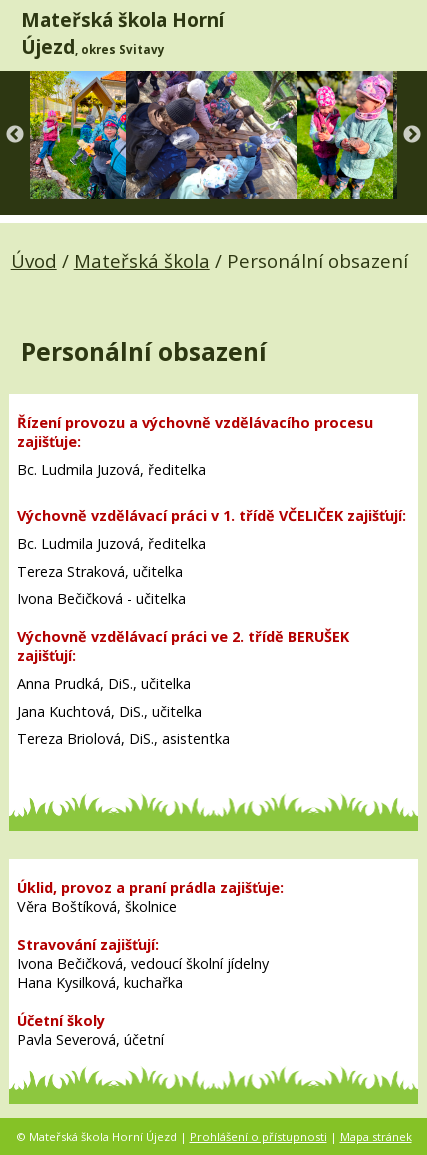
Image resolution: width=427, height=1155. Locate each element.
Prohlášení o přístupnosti (258, 1136)
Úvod (34, 260)
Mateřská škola (142, 260)
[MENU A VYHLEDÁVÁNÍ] (396, 35)
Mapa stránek (376, 1136)
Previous (15, 135)
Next (412, 135)
